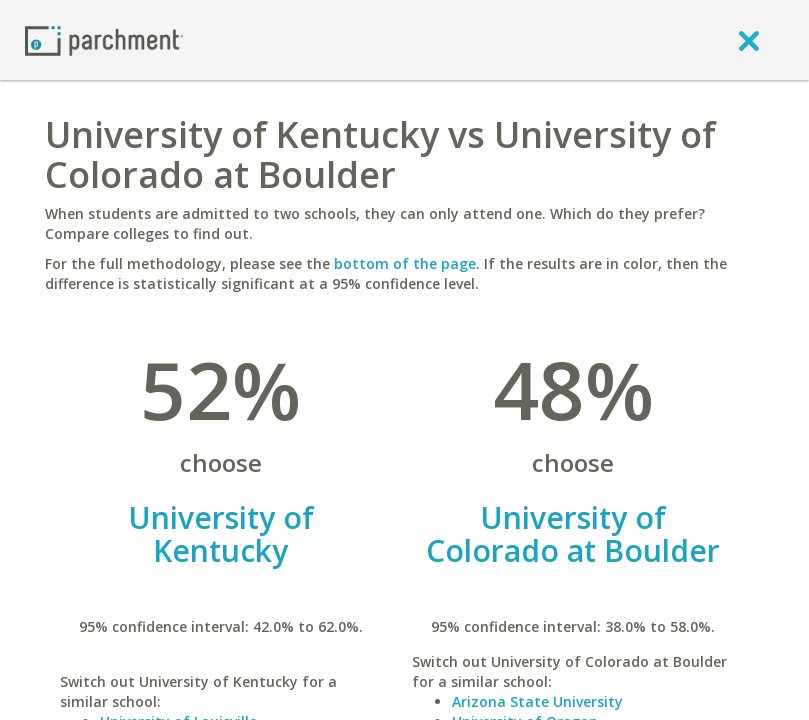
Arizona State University (537, 701)
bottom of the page (405, 263)
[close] (749, 40)
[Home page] (104, 39)
